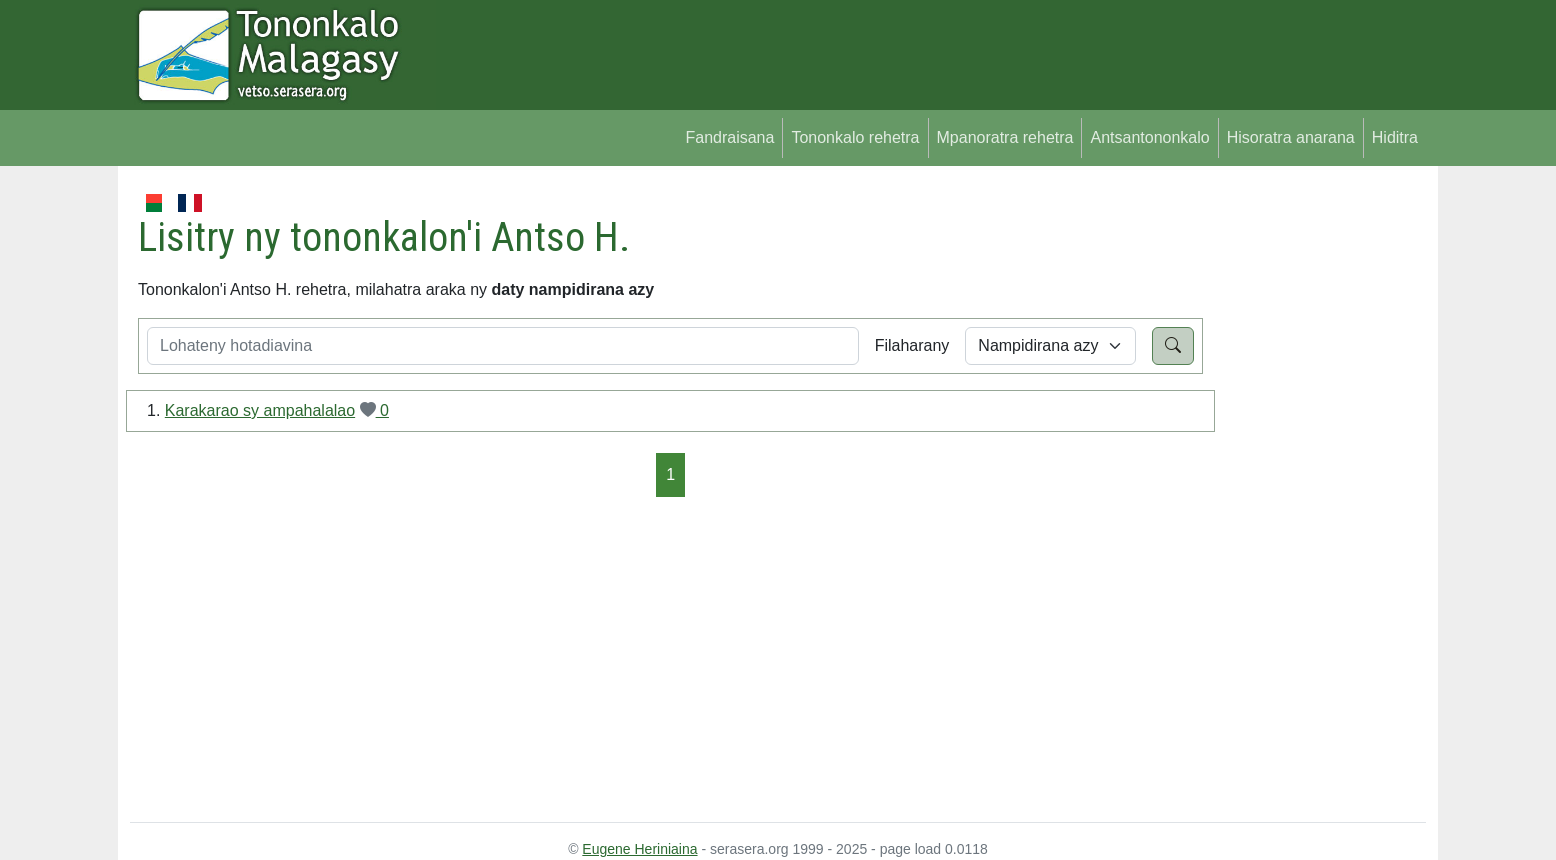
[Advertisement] (1314, 490)
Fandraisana (729, 137)
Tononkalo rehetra (855, 137)
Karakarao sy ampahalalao (260, 410)
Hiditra (1395, 137)
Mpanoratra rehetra (1005, 137)
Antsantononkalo (1149, 137)
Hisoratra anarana (1291, 137)
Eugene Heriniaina (639, 849)
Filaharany (912, 345)
